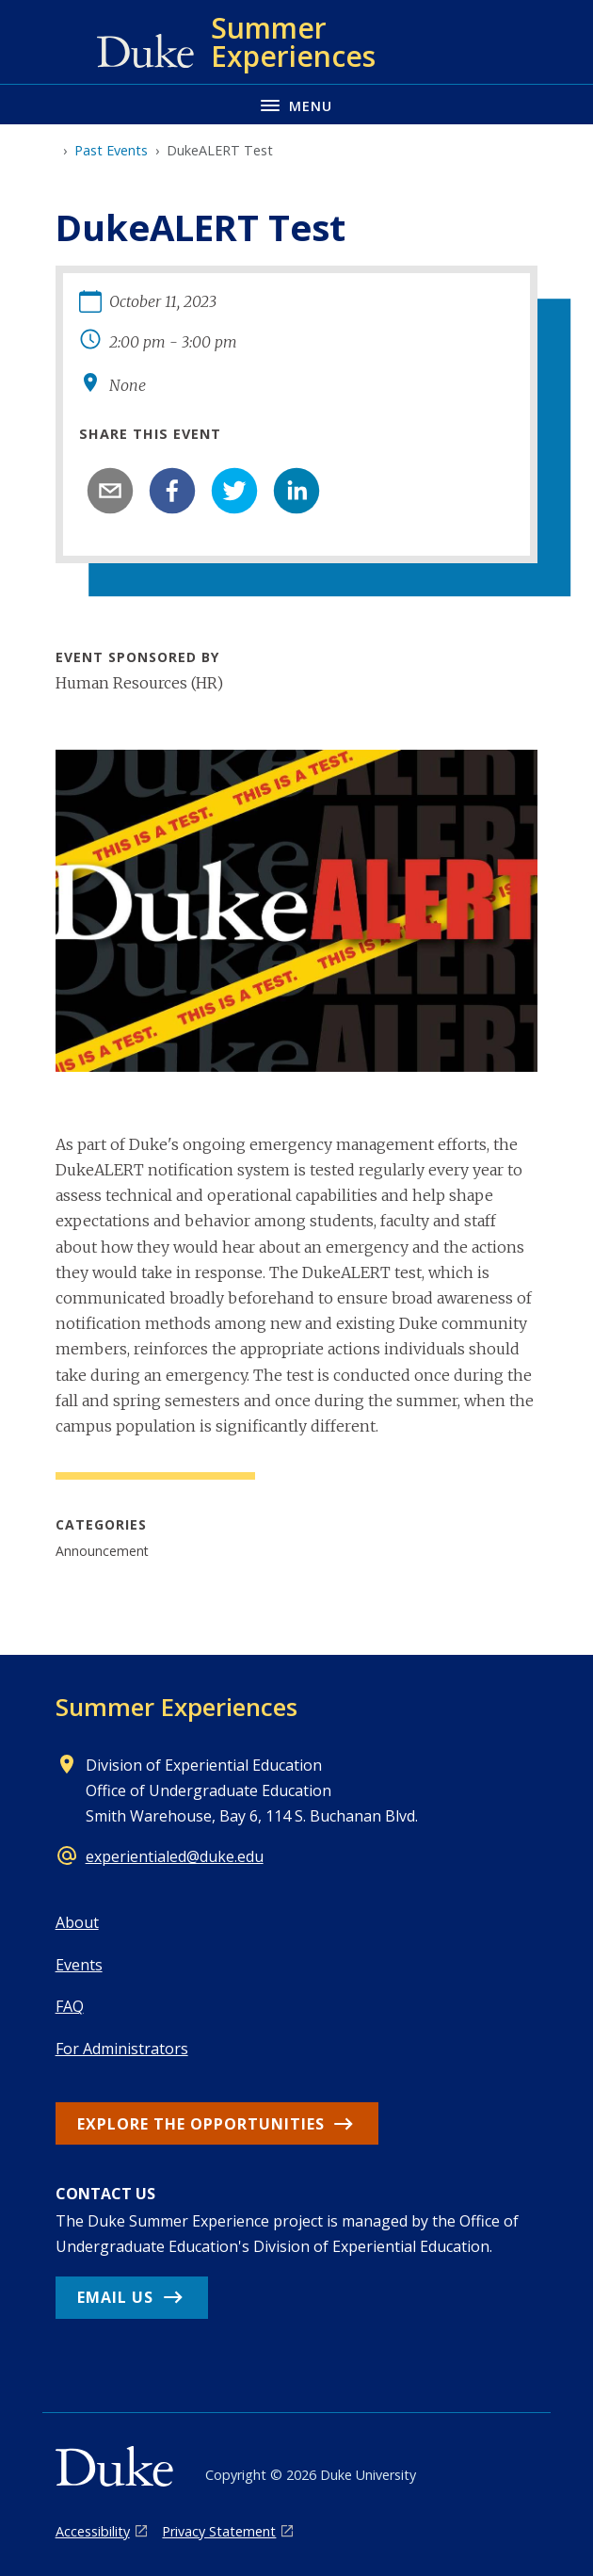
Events (79, 1964)
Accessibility (93, 2531)
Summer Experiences (176, 1707)
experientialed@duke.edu (175, 1856)
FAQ (70, 2006)
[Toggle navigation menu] (296, 104)
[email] (110, 490)
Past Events (111, 150)
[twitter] (234, 490)
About (77, 1922)
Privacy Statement (219, 2531)
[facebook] (172, 490)
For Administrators (122, 2048)
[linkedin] (296, 490)
